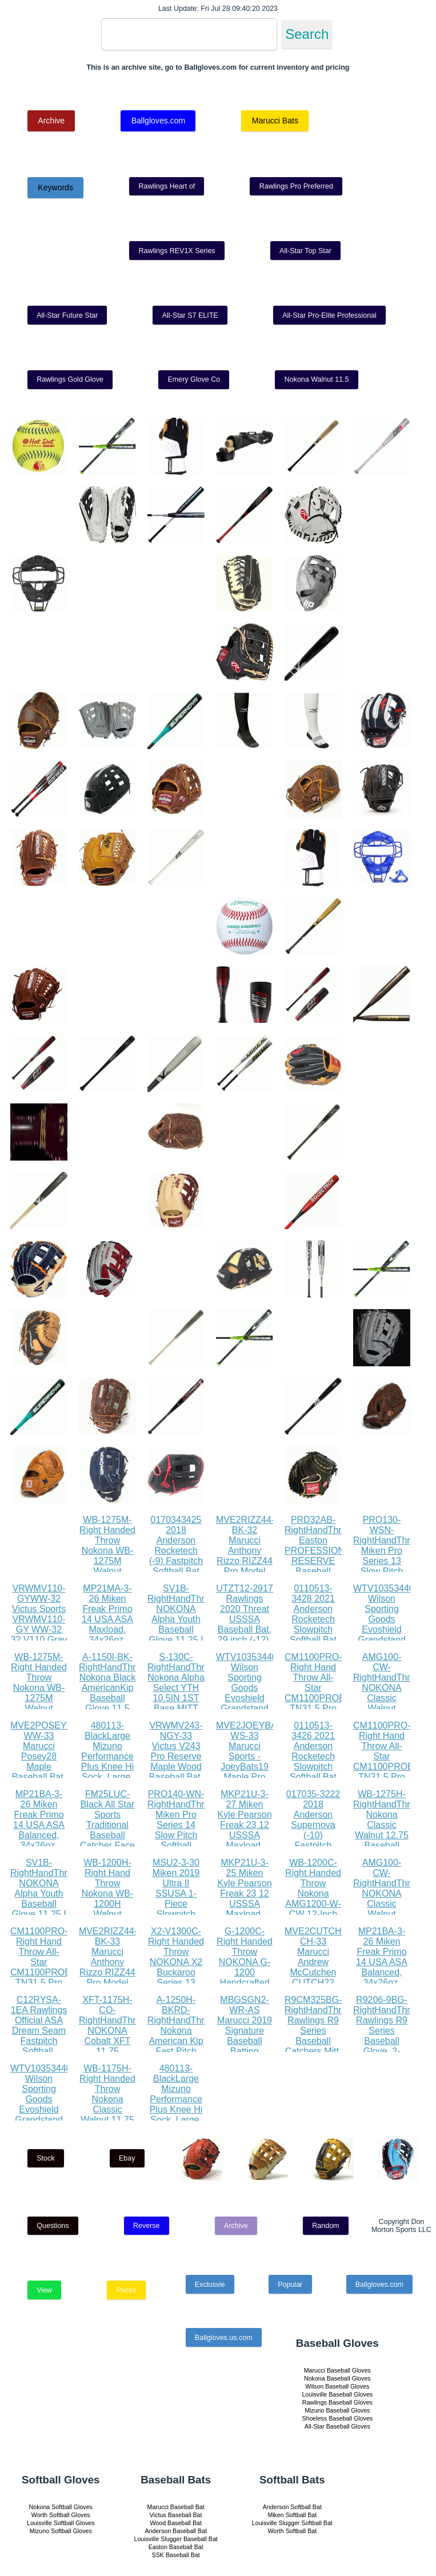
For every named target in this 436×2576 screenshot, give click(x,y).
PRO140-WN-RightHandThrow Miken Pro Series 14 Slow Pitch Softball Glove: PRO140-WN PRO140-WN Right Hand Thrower (181, 1845)
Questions (53, 2226)
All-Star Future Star (67, 315)
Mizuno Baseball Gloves (337, 2410)
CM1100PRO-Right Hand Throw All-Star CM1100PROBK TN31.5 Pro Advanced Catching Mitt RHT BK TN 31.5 (318, 1703)
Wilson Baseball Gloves (337, 2386)
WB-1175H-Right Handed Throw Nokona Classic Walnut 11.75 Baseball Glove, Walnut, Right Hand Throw (107, 2114)
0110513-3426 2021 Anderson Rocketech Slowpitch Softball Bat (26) (313, 1756)
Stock (45, 2158)
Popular (290, 2285)
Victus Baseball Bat (176, 2514)
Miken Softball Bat (292, 2514)
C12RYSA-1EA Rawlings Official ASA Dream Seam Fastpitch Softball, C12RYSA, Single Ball (39, 2036)
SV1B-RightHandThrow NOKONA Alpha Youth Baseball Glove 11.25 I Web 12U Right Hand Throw (181, 1629)
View (44, 2290)
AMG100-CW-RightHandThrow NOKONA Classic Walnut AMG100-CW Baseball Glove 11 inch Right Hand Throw (387, 1708)
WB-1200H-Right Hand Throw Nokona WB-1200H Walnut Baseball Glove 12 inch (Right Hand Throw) (107, 1909)
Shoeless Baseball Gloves (337, 2418)
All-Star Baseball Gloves (337, 2426)
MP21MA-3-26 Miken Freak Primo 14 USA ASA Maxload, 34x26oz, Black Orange (107, 1619)
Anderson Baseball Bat (175, 2530)
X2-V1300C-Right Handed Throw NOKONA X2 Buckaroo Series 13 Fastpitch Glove (176, 1967)
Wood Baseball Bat (175, 2522)
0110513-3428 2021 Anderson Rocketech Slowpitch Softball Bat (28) (313, 1619)
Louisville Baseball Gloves (337, 2394)
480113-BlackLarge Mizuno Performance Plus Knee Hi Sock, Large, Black (107, 1756)
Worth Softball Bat (292, 2530)
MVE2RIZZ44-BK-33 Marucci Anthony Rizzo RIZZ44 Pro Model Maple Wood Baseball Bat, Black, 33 (108, 1972)
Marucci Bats (275, 120)
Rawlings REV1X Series (177, 251)
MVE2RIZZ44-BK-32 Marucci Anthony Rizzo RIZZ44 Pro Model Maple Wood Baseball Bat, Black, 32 (245, 1561)
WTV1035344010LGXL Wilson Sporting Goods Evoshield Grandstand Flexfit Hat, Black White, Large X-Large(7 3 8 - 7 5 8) (263, 1708)
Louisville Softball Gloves (60, 2522)
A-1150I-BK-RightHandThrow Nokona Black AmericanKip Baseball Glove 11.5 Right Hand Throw (113, 1693)
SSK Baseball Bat (176, 2554)
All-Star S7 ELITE (190, 315)
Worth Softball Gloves (60, 2514)
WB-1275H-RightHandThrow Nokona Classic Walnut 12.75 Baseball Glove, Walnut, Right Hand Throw (387, 1835)
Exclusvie (210, 2285)
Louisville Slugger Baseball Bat (176, 2538)
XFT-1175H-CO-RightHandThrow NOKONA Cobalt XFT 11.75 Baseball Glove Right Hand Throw (113, 2041)
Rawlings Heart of (167, 186)
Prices (127, 2290)
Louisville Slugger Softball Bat (292, 2522)
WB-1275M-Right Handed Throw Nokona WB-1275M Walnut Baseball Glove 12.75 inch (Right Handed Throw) (107, 1571)
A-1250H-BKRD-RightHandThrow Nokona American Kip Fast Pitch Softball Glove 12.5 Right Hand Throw (181, 2041)
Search (307, 34)
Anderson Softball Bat (292, 2506)
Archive (51, 120)
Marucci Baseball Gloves (337, 2370)
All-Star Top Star (305, 251)
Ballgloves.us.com (224, 2338)
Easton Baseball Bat (176, 2546)
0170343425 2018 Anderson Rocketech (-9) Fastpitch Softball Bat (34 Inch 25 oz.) (176, 1556)
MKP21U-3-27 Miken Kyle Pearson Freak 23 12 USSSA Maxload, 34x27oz (244, 1825)
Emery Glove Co (193, 379)
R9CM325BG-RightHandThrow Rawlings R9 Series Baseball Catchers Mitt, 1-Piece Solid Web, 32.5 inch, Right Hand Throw (319, 2046)
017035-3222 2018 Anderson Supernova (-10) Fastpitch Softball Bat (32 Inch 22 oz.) (313, 1835)
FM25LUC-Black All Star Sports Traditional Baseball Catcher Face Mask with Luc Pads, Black (107, 1835)
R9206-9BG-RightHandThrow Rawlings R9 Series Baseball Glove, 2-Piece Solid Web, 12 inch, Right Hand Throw (387, 2046)
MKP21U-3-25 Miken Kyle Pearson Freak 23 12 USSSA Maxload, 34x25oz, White (244, 1898)
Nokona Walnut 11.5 (317, 379)
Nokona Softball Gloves (61, 2506)
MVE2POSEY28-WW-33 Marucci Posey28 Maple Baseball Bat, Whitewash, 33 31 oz (45, 1761)
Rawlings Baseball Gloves (337, 2402)
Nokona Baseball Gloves (337, 2378)
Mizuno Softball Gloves (61, 2530)
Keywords (55, 187)
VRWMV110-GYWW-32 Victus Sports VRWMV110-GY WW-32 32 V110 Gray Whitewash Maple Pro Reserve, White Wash (39, 1634)
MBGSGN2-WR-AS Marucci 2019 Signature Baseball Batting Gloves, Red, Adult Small (244, 2036)
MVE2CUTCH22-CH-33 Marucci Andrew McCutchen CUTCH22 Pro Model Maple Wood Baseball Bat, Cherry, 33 (320, 1977)
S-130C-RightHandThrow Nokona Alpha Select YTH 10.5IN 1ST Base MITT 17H (181, 1687)
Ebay (127, 2158)
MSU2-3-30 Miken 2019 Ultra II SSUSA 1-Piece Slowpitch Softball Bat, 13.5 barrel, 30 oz (176, 1904)
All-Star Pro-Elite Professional (329, 315)
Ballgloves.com (158, 120)
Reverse (146, 2226)
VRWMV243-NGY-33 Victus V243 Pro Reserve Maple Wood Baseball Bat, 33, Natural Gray (176, 1761)
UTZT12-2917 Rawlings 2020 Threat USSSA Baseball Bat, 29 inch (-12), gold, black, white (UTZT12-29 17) (244, 1634)
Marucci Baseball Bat (176, 2506)
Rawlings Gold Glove (70, 379)
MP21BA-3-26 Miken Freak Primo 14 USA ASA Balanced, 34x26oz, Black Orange (39, 1825)
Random (325, 2226)
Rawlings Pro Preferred (296, 186)
